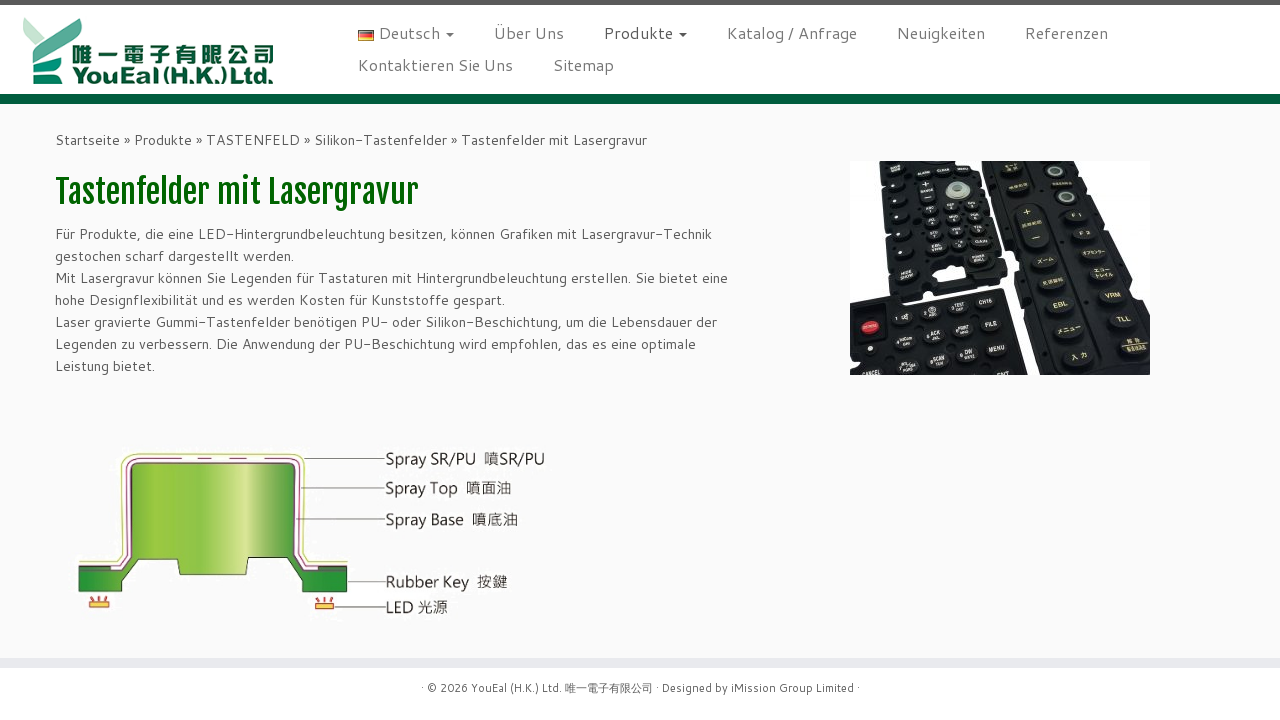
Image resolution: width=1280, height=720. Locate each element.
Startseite (87, 140)
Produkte (645, 32)
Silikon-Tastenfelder (380, 140)
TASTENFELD (253, 140)
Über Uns (529, 32)
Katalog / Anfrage (792, 32)
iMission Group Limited (792, 688)
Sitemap (583, 64)
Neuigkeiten (941, 32)
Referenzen (1066, 32)
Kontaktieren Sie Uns (435, 64)
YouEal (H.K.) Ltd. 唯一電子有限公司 (562, 688)
